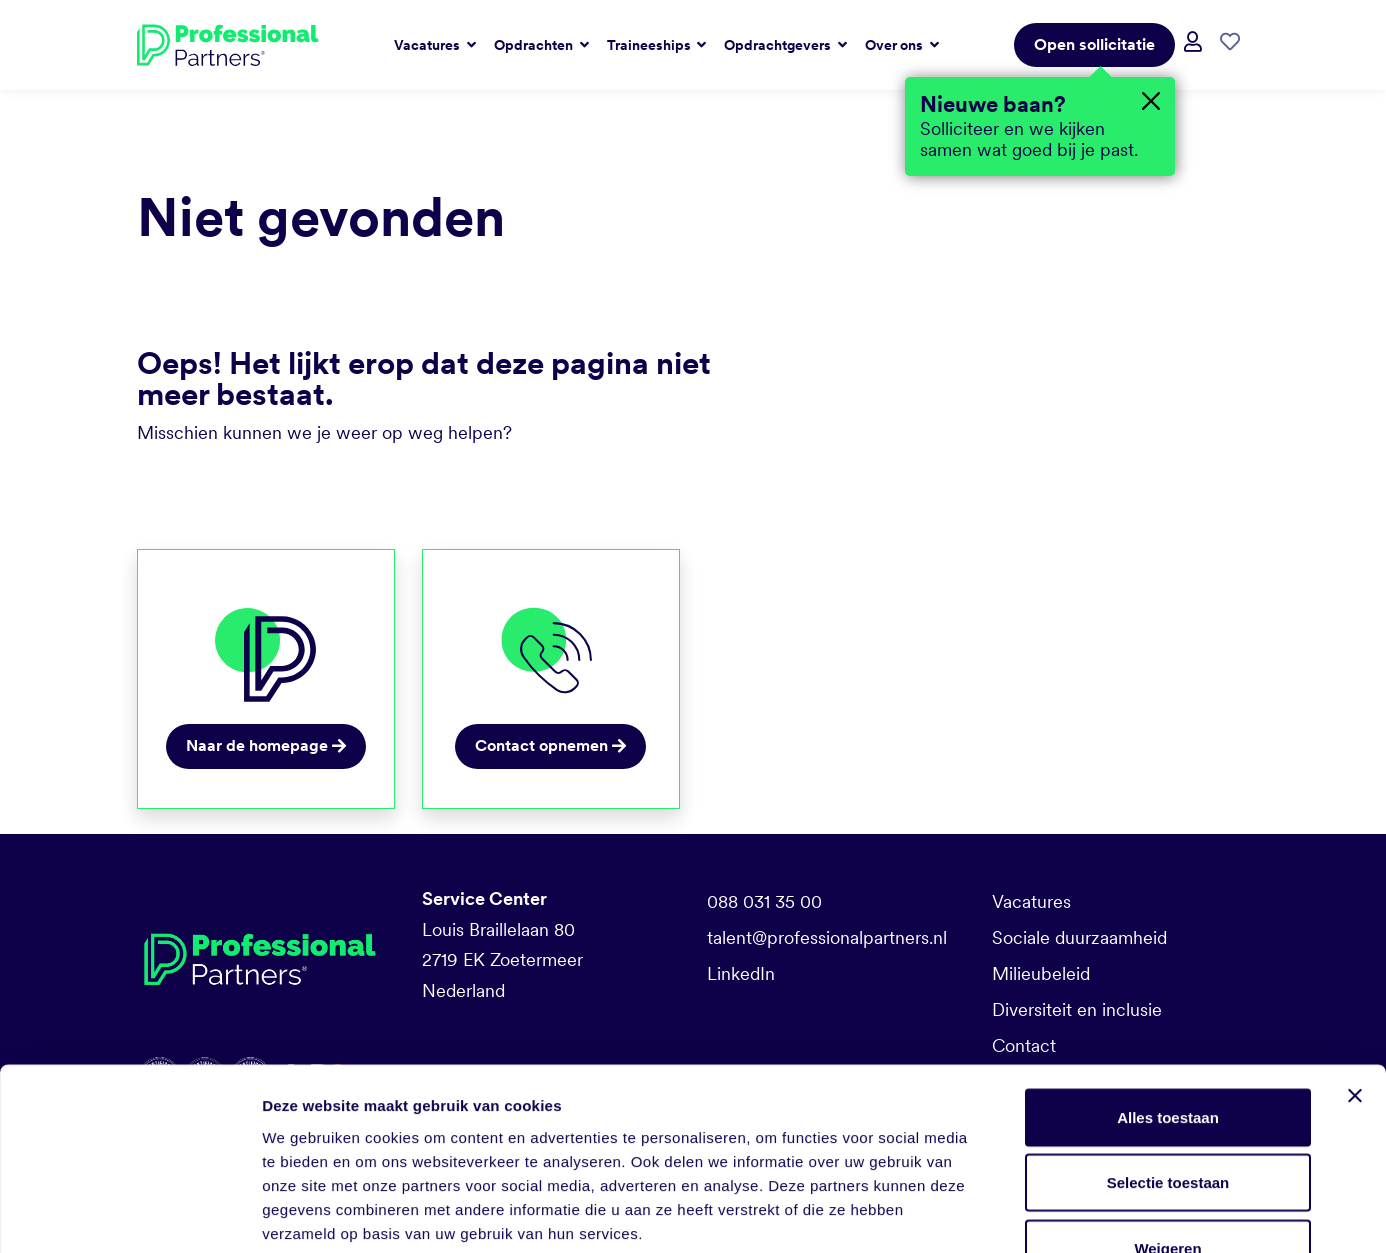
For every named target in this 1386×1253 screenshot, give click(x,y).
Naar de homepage (266, 745)
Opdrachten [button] (535, 45)
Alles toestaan (1168, 990)
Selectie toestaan (1168, 1056)
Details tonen (1080, 1213)
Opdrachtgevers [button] (779, 45)
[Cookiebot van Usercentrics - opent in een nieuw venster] (129, 1214)
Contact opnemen (550, 745)
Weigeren (1167, 1121)
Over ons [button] (895, 45)
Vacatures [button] (428, 45)
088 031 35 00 (764, 901)
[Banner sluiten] (1355, 969)
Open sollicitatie (1094, 44)
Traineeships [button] (650, 45)
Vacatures (1031, 901)
